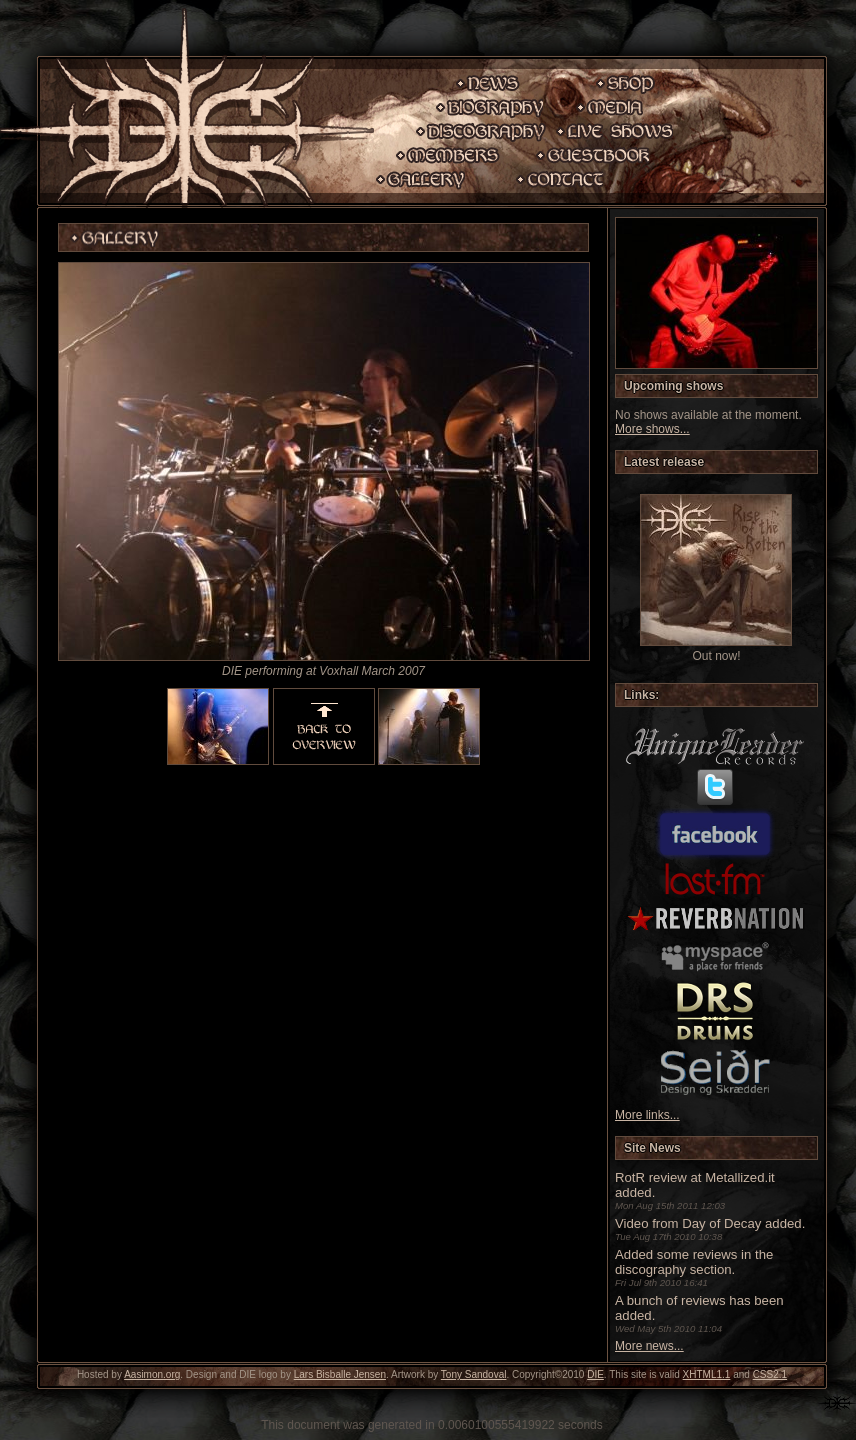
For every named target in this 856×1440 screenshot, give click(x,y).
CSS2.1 (770, 1374)
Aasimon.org (152, 1374)
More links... (647, 1115)
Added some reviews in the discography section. (694, 1262)
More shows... (652, 429)
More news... (649, 1346)
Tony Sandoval (474, 1374)
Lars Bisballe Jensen (340, 1374)
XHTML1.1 (707, 1374)
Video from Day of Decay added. (710, 1223)
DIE (595, 1374)
